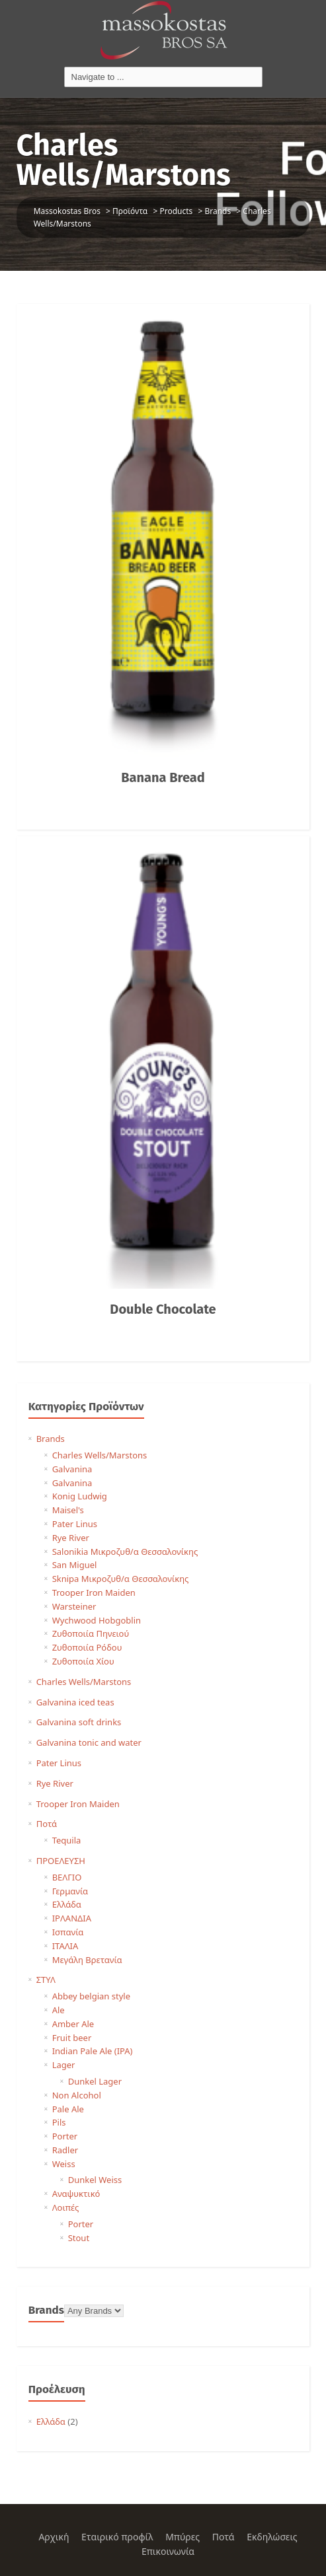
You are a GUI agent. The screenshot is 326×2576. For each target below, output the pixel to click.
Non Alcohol (76, 2095)
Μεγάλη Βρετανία (87, 1960)
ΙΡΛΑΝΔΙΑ (71, 1918)
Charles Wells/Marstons (99, 1455)
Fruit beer (72, 2038)
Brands (217, 211)
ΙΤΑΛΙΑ (65, 1946)
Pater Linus (74, 1524)
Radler (65, 2150)
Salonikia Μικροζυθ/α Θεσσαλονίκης (125, 1551)
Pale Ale (68, 2109)
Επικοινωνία (168, 2551)
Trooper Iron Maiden (94, 1592)
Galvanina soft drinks (79, 1722)
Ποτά (46, 1824)
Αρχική (53, 2536)
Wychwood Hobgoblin (96, 1620)
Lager (63, 2065)
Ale (58, 2010)
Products (175, 211)
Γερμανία (70, 1891)
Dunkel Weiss (95, 2180)
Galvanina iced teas (75, 1702)
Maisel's (68, 1510)
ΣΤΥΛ (46, 1980)
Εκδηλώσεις (272, 2536)
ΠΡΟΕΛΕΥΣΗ (60, 1861)
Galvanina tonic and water (89, 1742)
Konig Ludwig (79, 1496)
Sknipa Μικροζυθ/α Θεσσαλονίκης (120, 1579)
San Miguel (74, 1565)
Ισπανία (68, 1932)
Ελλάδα (66, 1904)
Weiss (63, 2164)
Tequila (66, 1840)
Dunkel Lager (95, 2081)
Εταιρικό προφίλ (117, 2536)
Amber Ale (73, 2024)
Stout (78, 2238)
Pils (59, 2122)
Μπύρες (182, 2536)
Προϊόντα (129, 211)
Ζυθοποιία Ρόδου (87, 1647)
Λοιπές (65, 2207)
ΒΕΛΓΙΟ (67, 1877)
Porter (65, 2136)
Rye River (70, 1538)
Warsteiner (74, 1606)
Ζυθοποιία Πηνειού (91, 1633)
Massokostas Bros (67, 211)
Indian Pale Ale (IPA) (92, 2051)
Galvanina (72, 1469)
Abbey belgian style (91, 1996)
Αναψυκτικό (76, 2194)
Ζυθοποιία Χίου (83, 1661)
